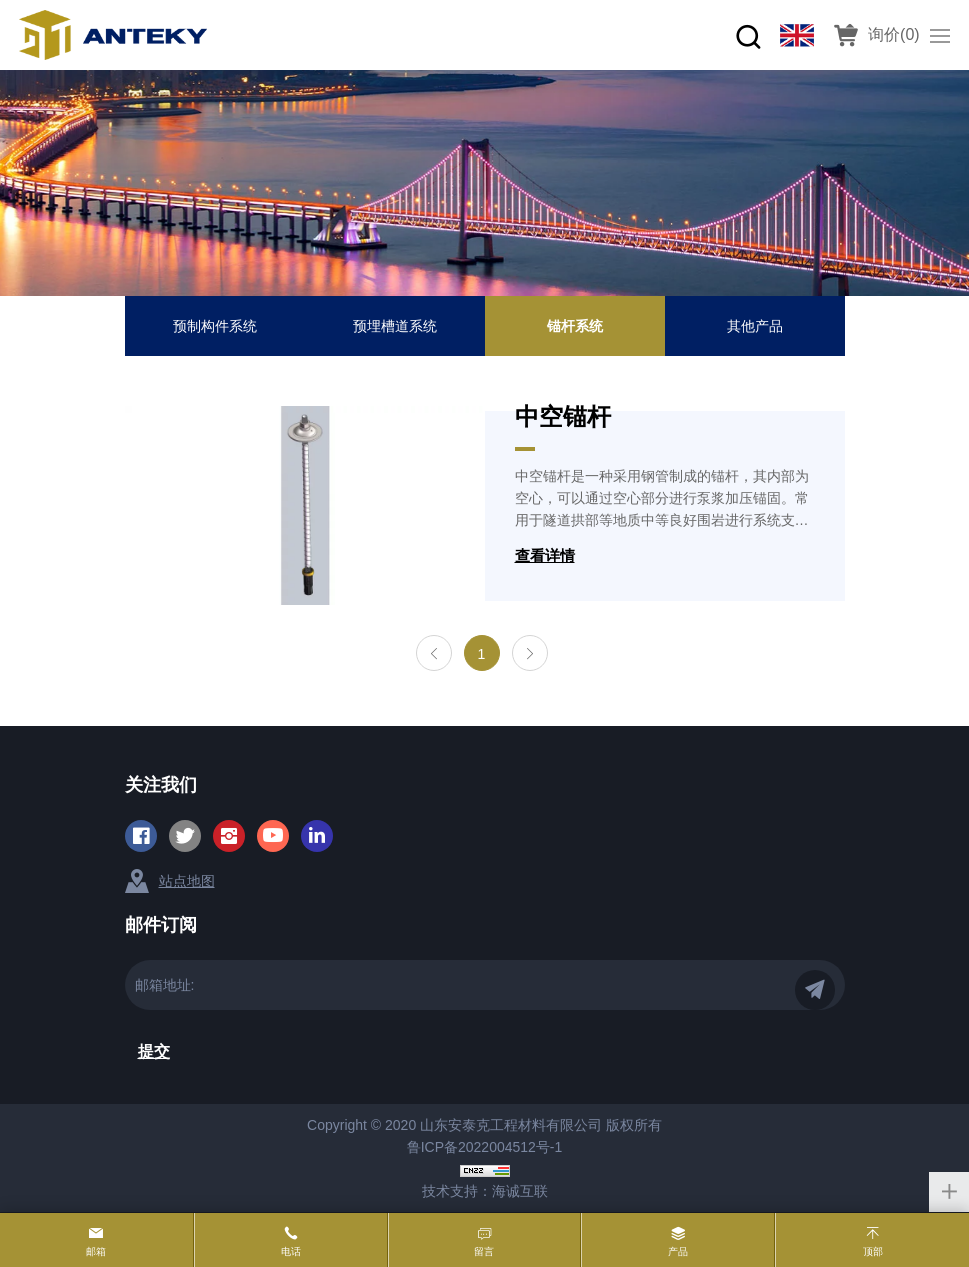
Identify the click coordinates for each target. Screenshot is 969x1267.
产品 (678, 1251)
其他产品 (755, 326)
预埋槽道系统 (395, 326)
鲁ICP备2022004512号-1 (485, 1147)
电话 (291, 1251)
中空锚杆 (563, 416)
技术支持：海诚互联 (485, 1191)
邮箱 (96, 1251)
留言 (484, 1251)
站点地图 (187, 881)
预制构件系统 (215, 326)
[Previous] (434, 653)
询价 (894, 34)
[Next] (530, 653)
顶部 (873, 1251)
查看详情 (545, 555)
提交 (154, 1051)
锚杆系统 (575, 326)
